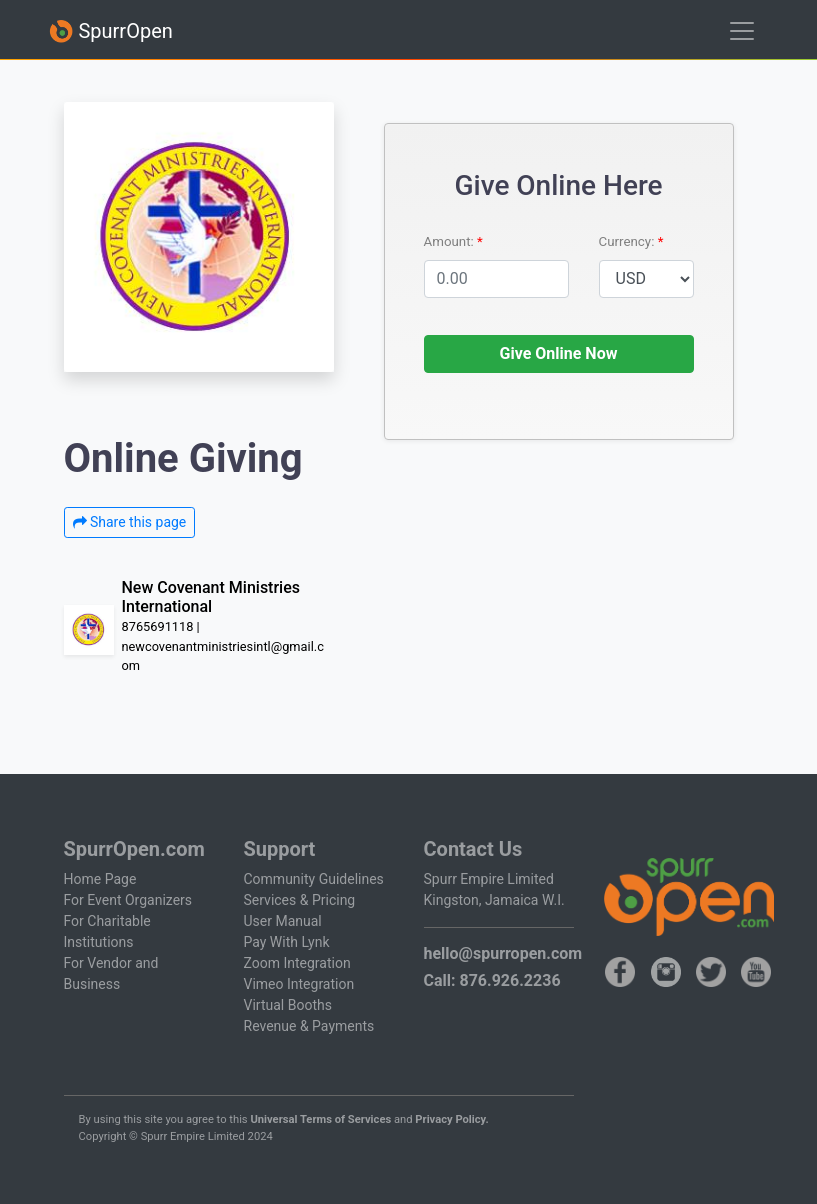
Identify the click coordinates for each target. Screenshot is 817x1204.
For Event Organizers (128, 900)
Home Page (100, 879)
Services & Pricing (300, 900)
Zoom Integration (297, 963)
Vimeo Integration (299, 984)
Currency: (628, 241)
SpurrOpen (111, 31)
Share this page (130, 522)
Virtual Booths (288, 1005)
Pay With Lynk (287, 942)
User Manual (283, 921)
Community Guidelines (314, 879)
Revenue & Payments (309, 1026)
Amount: (451, 241)
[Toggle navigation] (742, 31)
